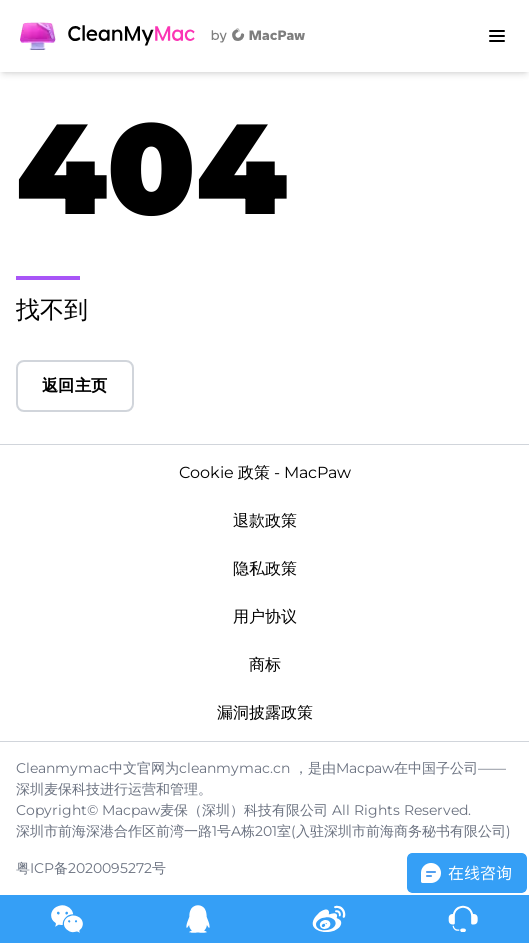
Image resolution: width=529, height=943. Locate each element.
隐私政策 (265, 568)
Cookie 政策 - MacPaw (265, 472)
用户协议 (265, 616)
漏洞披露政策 (265, 712)
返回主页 (75, 385)
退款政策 (265, 520)
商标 (265, 664)
